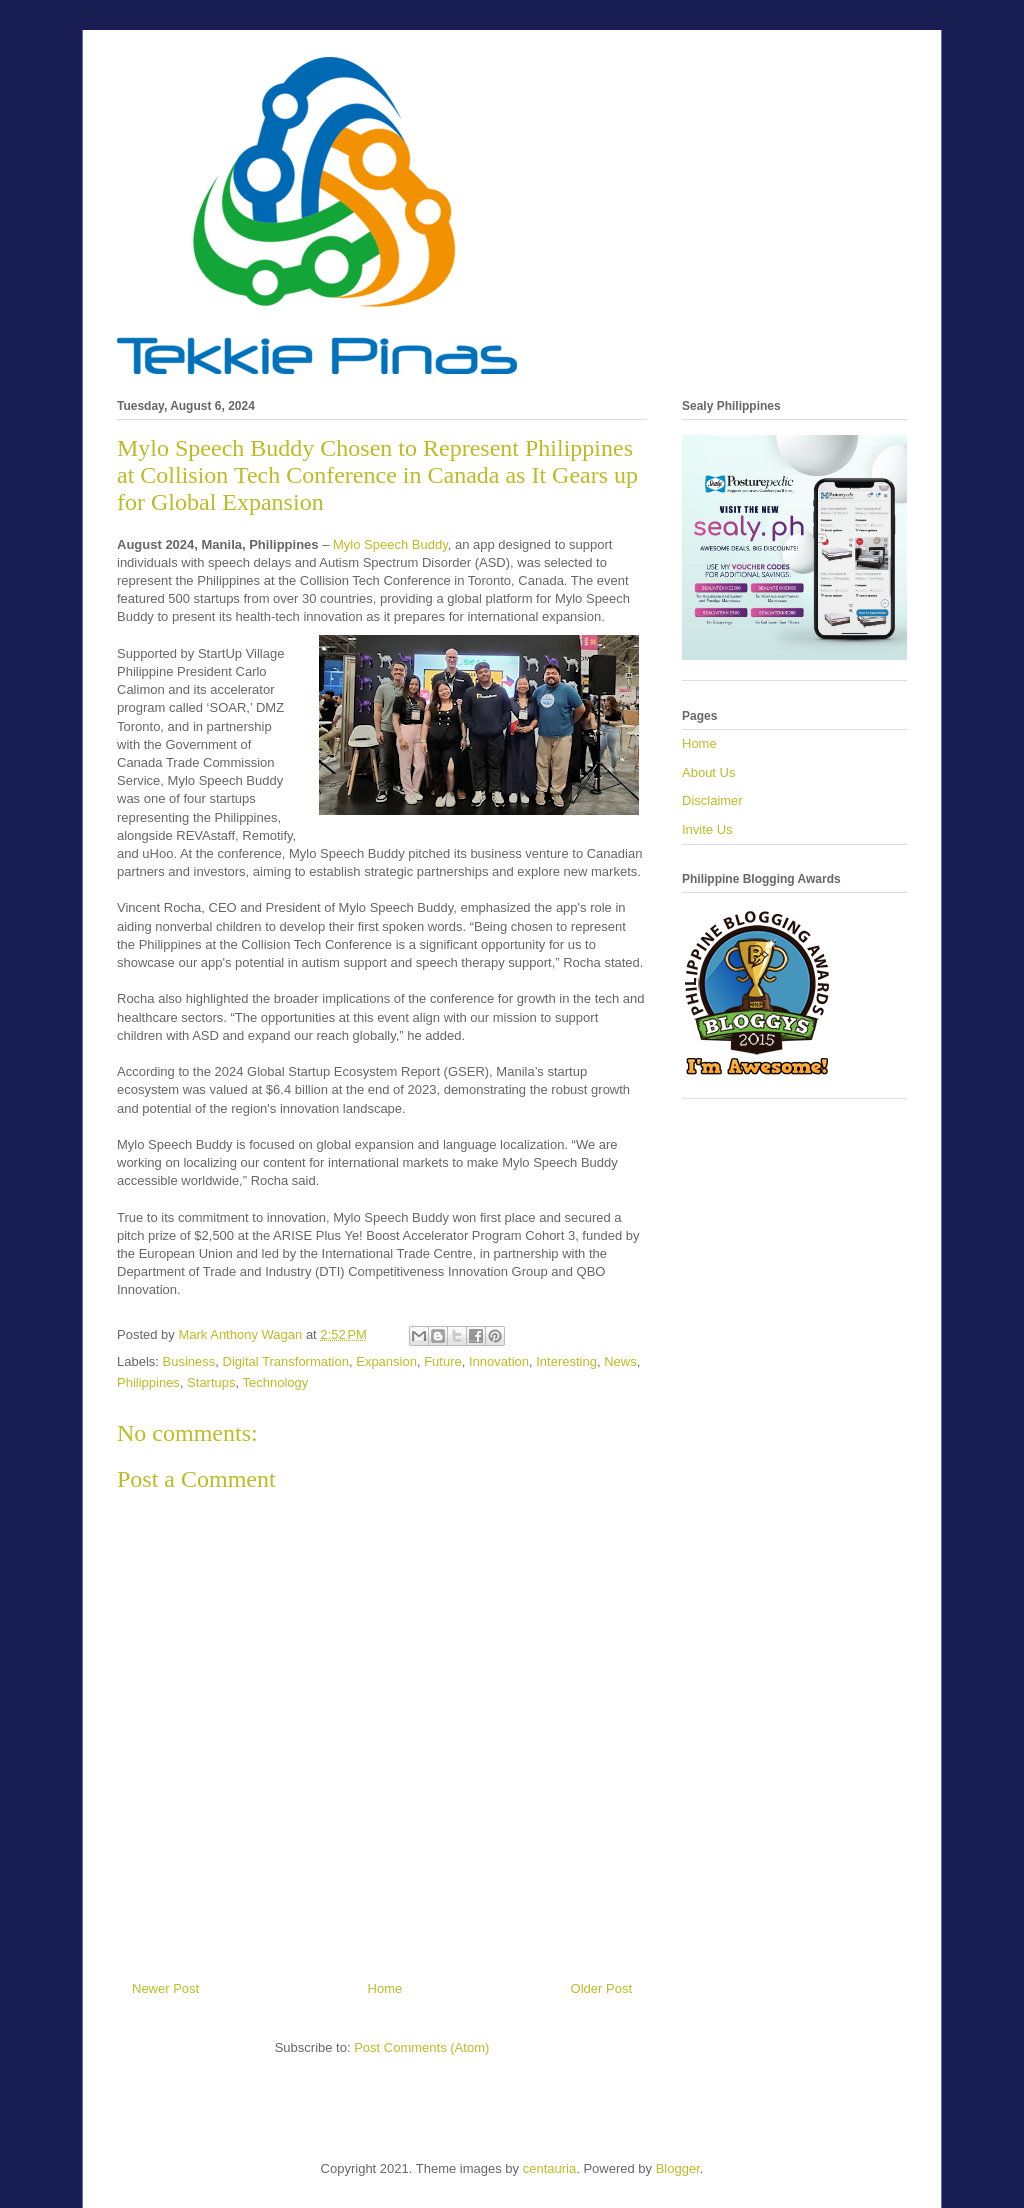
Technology (276, 1382)
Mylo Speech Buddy (388, 544)
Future (443, 1361)
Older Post (601, 1988)
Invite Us (707, 829)
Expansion (386, 1361)
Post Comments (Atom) (421, 2047)
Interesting (566, 1361)
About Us (708, 772)
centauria (549, 2168)
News (620, 1361)
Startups (211, 1382)
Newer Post (165, 1988)
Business (189, 1361)
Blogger (678, 2168)
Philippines (148, 1382)
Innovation (499, 1361)
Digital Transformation (286, 1361)
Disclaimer (712, 800)
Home (385, 1988)
